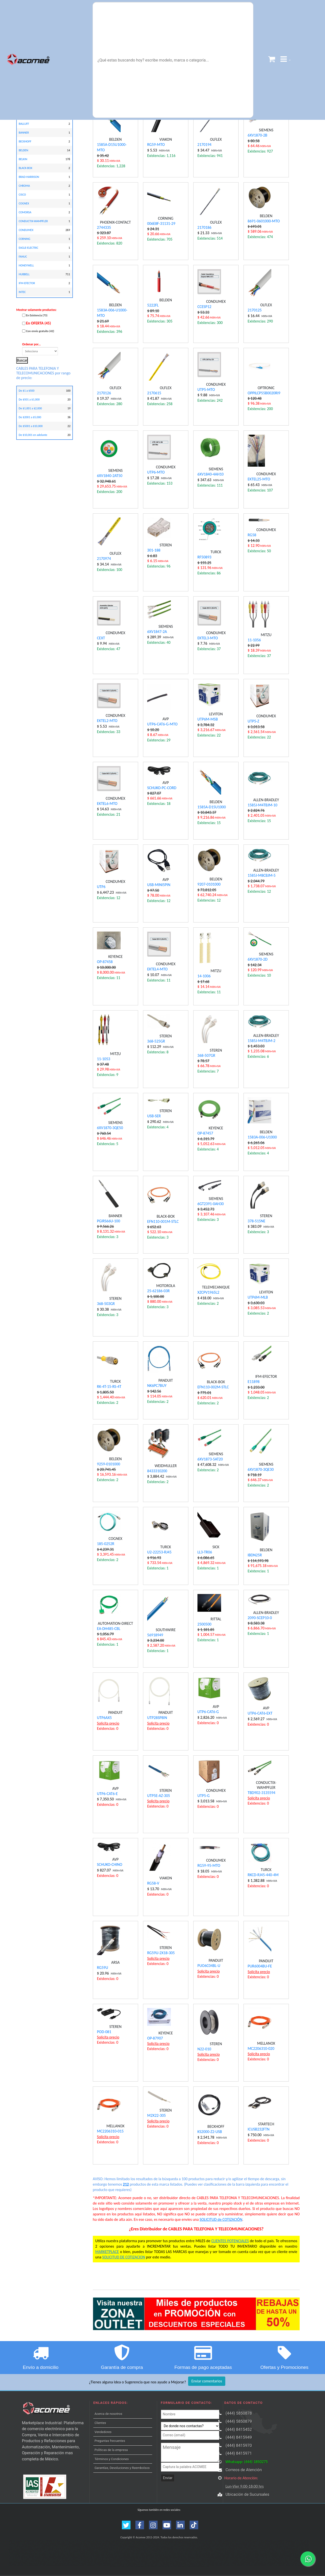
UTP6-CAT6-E (107, 1793)
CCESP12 (204, 306)
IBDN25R (255, 1555)
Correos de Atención (244, 2470)
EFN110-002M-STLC (213, 1387)
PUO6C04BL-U (208, 1965)
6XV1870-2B (257, 135)
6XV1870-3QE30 (261, 1469)
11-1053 (103, 1059)
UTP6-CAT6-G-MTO (162, 724)
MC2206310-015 (110, 2131)
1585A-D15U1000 (211, 807)
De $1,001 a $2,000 (30, 408)
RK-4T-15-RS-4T (109, 1386)
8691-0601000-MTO (264, 221)
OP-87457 (205, 1133)
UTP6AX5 (104, 1717)
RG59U (102, 1967)
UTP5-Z (253, 721)
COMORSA (25, 212)
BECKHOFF (25, 141)
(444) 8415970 (239, 2445)
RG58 (252, 535)
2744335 (104, 227)
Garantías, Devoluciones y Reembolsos (122, 2468)
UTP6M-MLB (258, 1297)
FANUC (23, 256)
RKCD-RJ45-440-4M (263, 1874)
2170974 (104, 558)
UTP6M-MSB (207, 719)
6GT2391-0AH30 (210, 1203)
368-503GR (106, 1303)
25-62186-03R (158, 1290)
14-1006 (204, 976)
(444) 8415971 (239, 2453)
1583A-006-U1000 (262, 1137)
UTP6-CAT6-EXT (260, 1713)
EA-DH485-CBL (108, 1628)
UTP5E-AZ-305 (158, 1795)
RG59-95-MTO (208, 1865)
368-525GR (156, 1041)
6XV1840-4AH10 (210, 474)
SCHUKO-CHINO (109, 1864)
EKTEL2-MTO (107, 720)
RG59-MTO (156, 144)
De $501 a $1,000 (29, 399)
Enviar (167, 2478)
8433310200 (157, 1471)
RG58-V (153, 1883)
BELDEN (23, 150)
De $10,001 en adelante (33, 435)
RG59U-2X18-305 (161, 1952)
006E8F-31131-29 (161, 223)
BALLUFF (24, 123)
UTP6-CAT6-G (208, 1711)
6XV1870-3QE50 (110, 1127)
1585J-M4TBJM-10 (262, 805)
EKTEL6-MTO (107, 803)
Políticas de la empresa (111, 2450)
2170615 (154, 393)
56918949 (155, 1635)
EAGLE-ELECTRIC (28, 247)
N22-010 (204, 2049)
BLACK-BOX (25, 168)
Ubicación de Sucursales (247, 2494)
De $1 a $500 (26, 390)
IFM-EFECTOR (27, 283)
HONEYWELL (26, 265)
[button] (285, 60)
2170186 (204, 227)
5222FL (153, 305)
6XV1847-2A (157, 631)
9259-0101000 (108, 1464)
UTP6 (101, 886)
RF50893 (204, 557)
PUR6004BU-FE (260, 1966)
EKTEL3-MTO (207, 638)
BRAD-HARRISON (29, 177)
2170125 (255, 310)
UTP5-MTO (206, 389)
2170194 (204, 144)
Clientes (100, 2423)
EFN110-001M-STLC (163, 1221)
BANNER (24, 132)
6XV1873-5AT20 (210, 1459)
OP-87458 (105, 961)
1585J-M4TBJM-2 (262, 1040)
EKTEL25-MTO (259, 479)
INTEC (22, 292)
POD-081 (104, 2031)
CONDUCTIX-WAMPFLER (33, 221)
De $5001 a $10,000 (31, 426)
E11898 (254, 1381)
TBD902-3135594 (261, 1792)
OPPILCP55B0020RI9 (264, 393)
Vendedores (103, 2432)
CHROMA (24, 185)
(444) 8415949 (239, 2437)
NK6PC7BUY (156, 1385)
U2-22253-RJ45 (159, 1552)
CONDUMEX (26, 230)
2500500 (204, 1624)
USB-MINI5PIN (158, 884)
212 (126, 2184)
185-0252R (105, 1543)
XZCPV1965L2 (208, 1292)
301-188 (154, 550)
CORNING (24, 239)
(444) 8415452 (239, 2429)
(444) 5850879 (239, 2421)
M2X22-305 (156, 2115)
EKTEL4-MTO (157, 969)
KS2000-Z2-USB (209, 2131)
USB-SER (154, 1116)
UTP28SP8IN (157, 1717)
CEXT (101, 638)
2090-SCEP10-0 (260, 1617)
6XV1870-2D (258, 959)
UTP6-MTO (156, 472)
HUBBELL (24, 274)
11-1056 (254, 640)
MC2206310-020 (261, 2048)
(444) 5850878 (239, 2413)
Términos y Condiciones (112, 2459)
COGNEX (24, 203)
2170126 (104, 393)
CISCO (22, 194)
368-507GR (206, 1055)
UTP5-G (203, 1795)
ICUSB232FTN (259, 2129)
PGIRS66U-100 (108, 1221)
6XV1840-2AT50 (109, 475)
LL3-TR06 (204, 1552)
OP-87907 (155, 2038)
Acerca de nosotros (108, 2414)
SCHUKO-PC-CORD (161, 787)
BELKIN (23, 159)
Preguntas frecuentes (110, 2441)
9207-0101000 (209, 884)
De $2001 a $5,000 (30, 417)
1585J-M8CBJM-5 (262, 875)
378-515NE (256, 1221)
